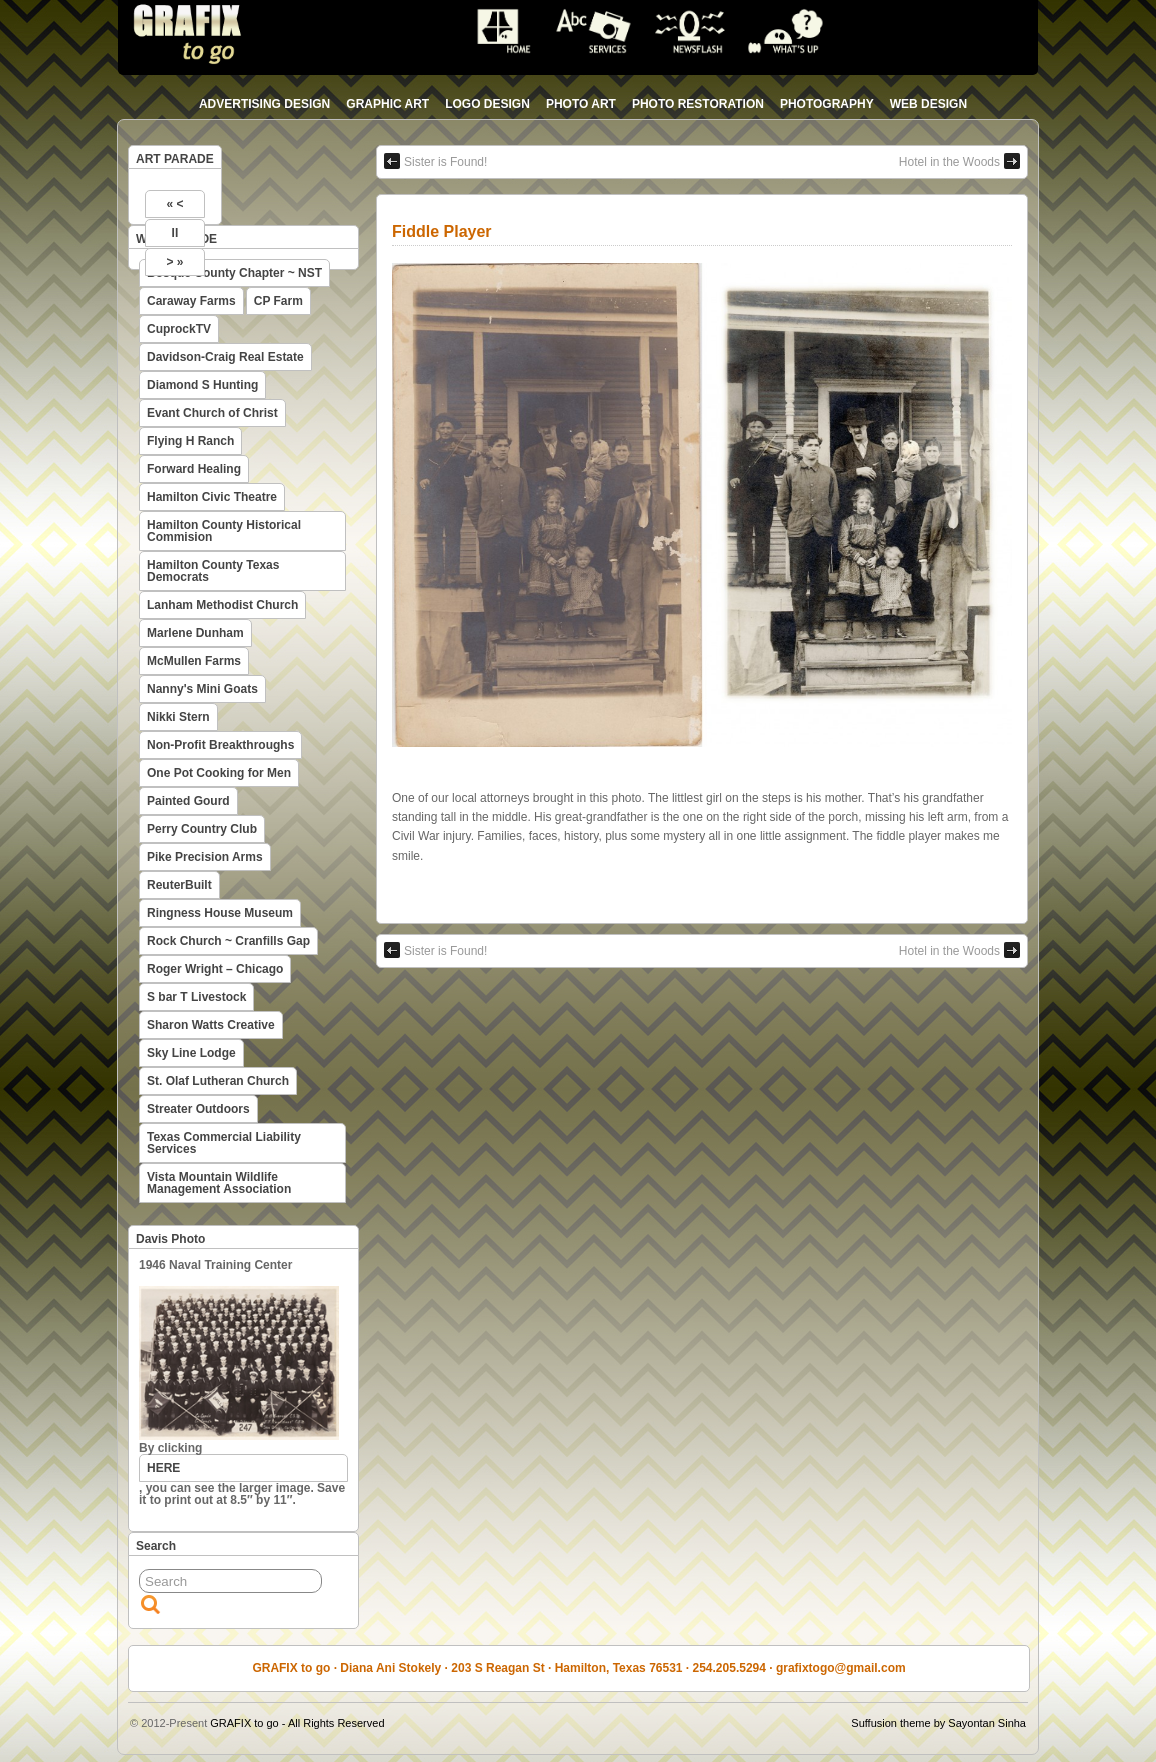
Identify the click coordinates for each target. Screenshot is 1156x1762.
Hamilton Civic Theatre (212, 497)
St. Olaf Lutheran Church (218, 1081)
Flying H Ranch (190, 441)
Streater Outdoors (198, 1109)
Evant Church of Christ (212, 413)
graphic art (387, 104)
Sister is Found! (435, 161)
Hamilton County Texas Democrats (213, 571)
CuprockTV (179, 329)
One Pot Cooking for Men (219, 773)
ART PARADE (175, 159)
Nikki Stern (178, 717)
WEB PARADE (176, 239)
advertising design (264, 104)
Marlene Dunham (195, 633)
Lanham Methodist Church (222, 605)
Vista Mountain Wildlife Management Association (219, 1183)
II (175, 233)
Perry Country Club (202, 829)
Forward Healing (194, 469)
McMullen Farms (194, 661)
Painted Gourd (188, 801)
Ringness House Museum (220, 913)
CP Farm (278, 301)
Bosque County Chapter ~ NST (234, 273)
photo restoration (698, 104)
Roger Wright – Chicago (215, 969)
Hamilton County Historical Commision (224, 531)
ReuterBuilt (179, 885)
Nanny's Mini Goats (202, 689)
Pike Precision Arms (205, 857)
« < (174, 204)
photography (827, 104)
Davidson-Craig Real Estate (225, 357)
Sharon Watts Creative (211, 1025)
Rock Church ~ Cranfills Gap (228, 941)
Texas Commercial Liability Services (224, 1143)
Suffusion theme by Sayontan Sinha (938, 1723)
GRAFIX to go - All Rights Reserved (297, 1723)
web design (928, 104)
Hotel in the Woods (959, 161)
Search (156, 1546)
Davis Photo (170, 1239)
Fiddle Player (442, 231)
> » (174, 262)
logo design (487, 104)
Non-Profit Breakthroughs (220, 745)
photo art (581, 104)
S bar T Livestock (196, 997)
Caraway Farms (191, 301)
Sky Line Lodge (191, 1053)
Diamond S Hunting (202, 385)
